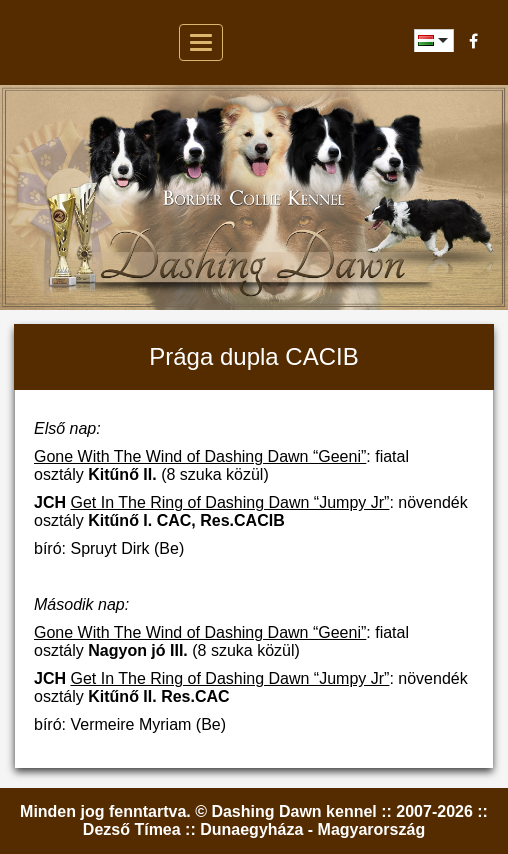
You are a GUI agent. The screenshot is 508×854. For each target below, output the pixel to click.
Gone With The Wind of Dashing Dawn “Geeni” (200, 456)
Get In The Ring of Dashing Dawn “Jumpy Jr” (229, 502)
